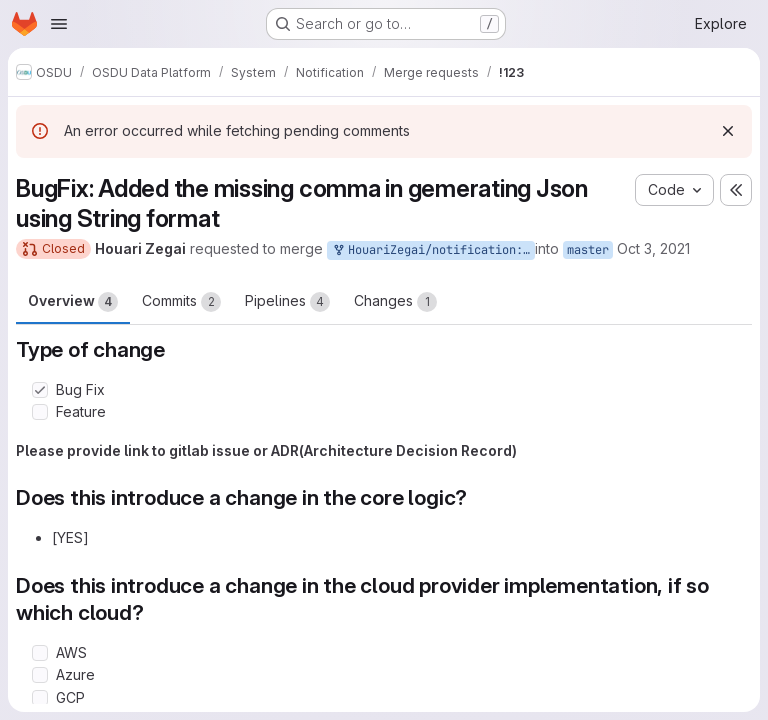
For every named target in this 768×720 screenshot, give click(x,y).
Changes (395, 302)
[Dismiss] (728, 131)
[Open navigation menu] (59, 24)
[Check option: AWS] (40, 653)
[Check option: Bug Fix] (40, 390)
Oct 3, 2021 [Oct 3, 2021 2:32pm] (653, 248)
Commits (181, 302)
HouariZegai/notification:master (433, 250)
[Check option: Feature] (40, 412)
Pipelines (287, 302)
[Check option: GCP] (40, 698)
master (588, 250)
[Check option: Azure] (40, 675)
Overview (73, 302)
